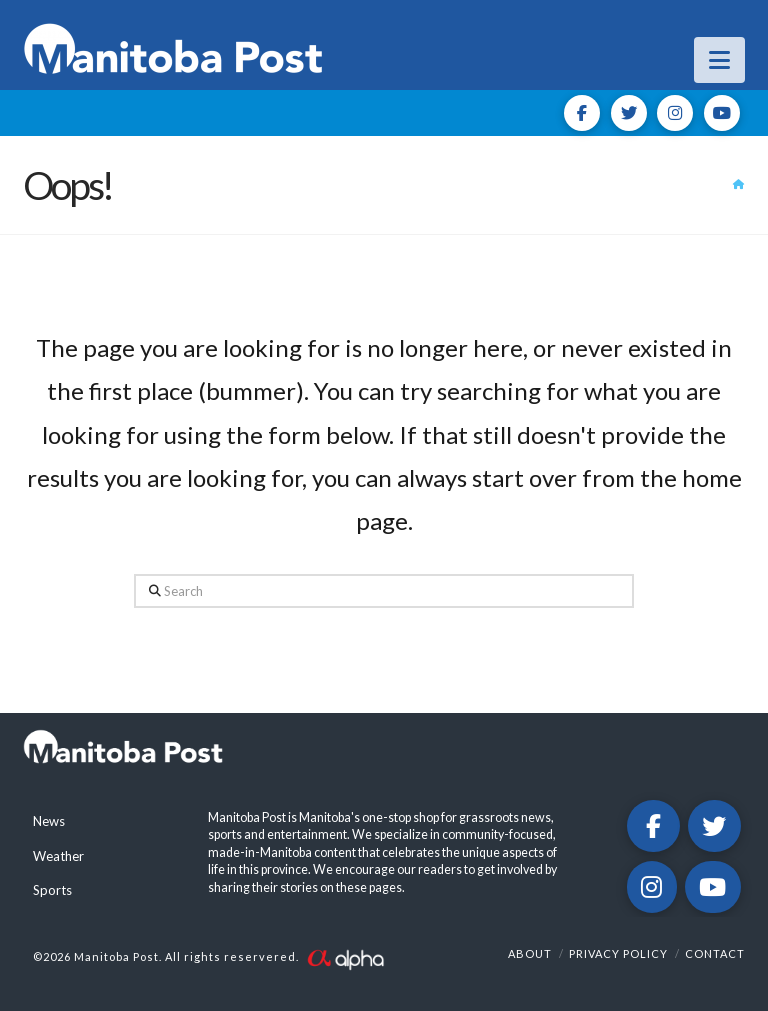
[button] (719, 60)
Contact (715, 953)
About (530, 953)
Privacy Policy (618, 953)
